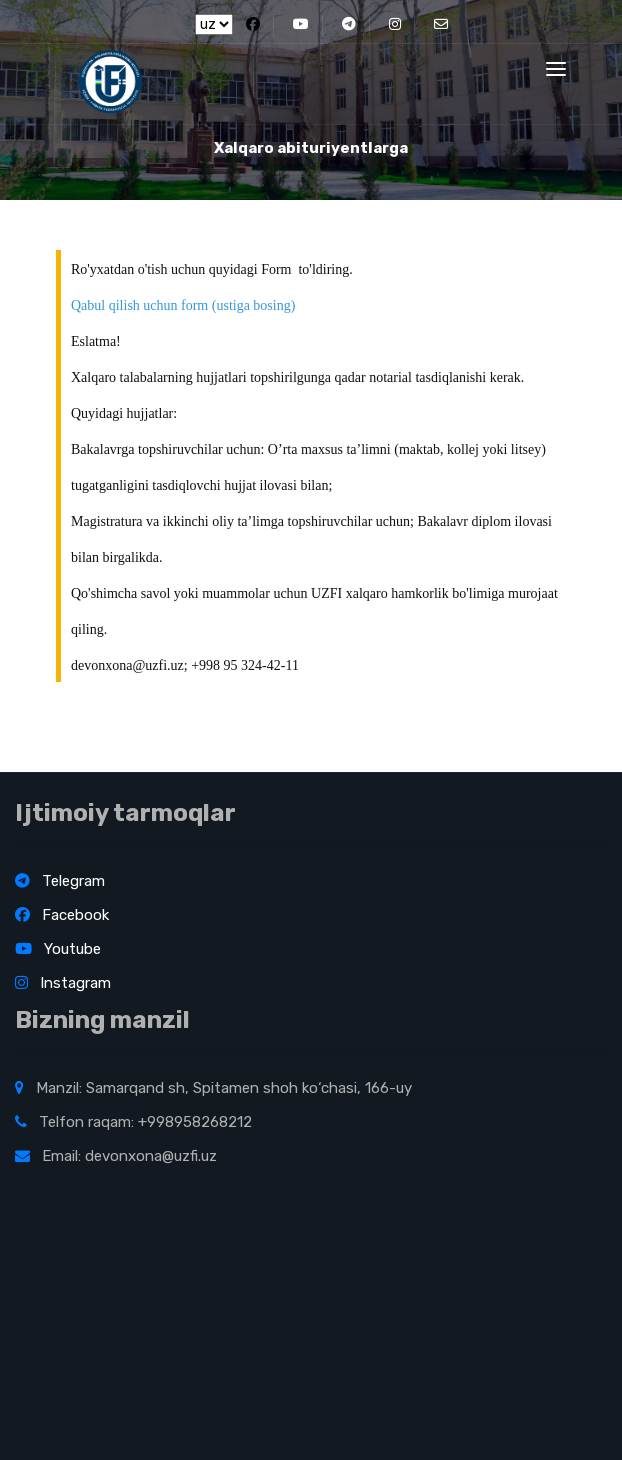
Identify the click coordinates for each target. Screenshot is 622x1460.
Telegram (60, 881)
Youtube (58, 949)
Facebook (62, 915)
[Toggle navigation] (556, 69)
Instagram (63, 983)
